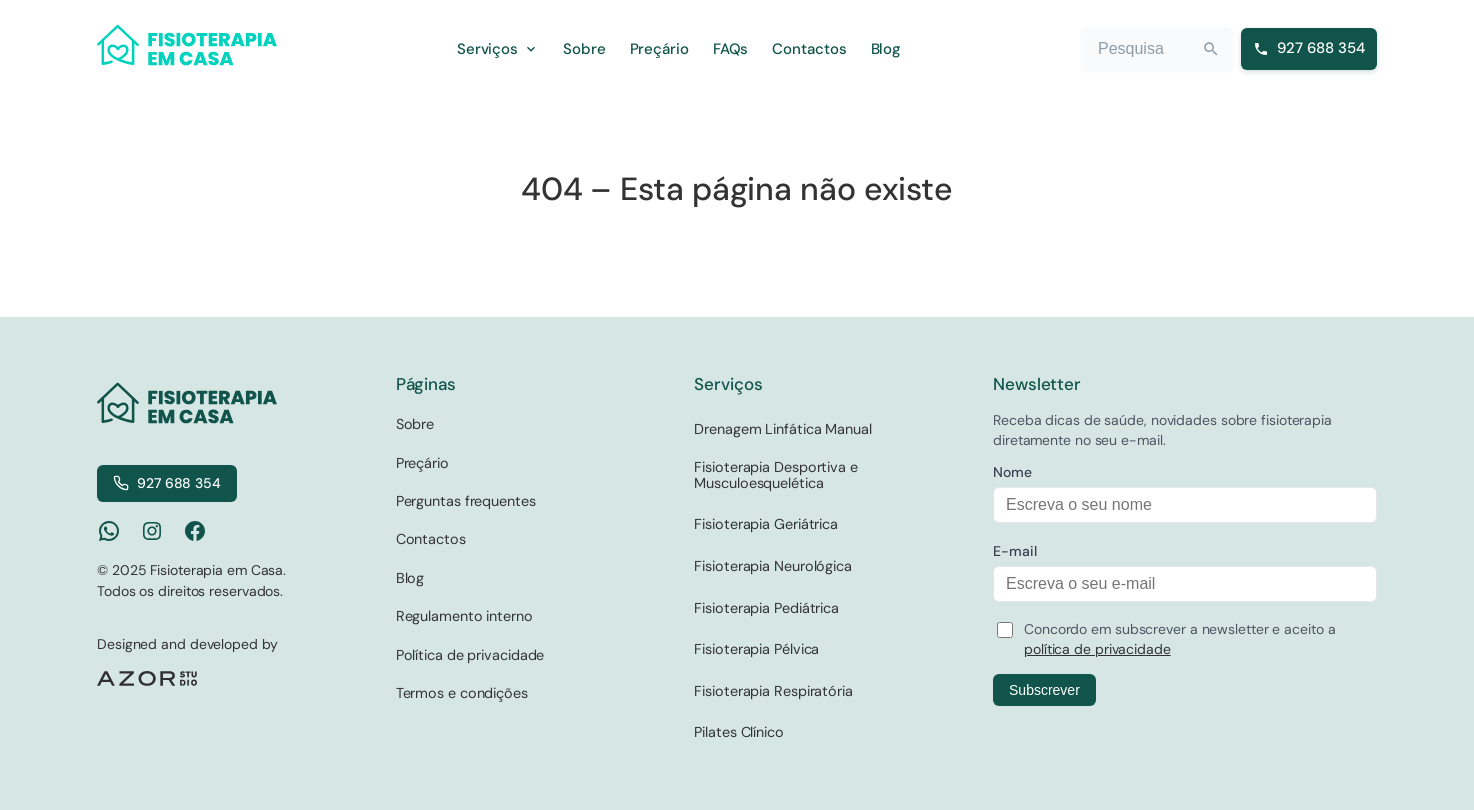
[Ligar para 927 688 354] (1309, 49)
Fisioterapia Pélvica (756, 649)
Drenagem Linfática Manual (783, 429)
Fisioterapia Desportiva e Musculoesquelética (776, 475)
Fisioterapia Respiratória (773, 691)
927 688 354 (167, 483)
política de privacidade (1097, 649)
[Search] (1211, 49)
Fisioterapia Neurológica (773, 566)
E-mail (1014, 551)
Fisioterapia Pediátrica (766, 608)
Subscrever (1044, 690)
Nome (1012, 472)
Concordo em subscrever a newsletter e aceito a (1179, 639)
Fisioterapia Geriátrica (766, 524)
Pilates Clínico (739, 732)
